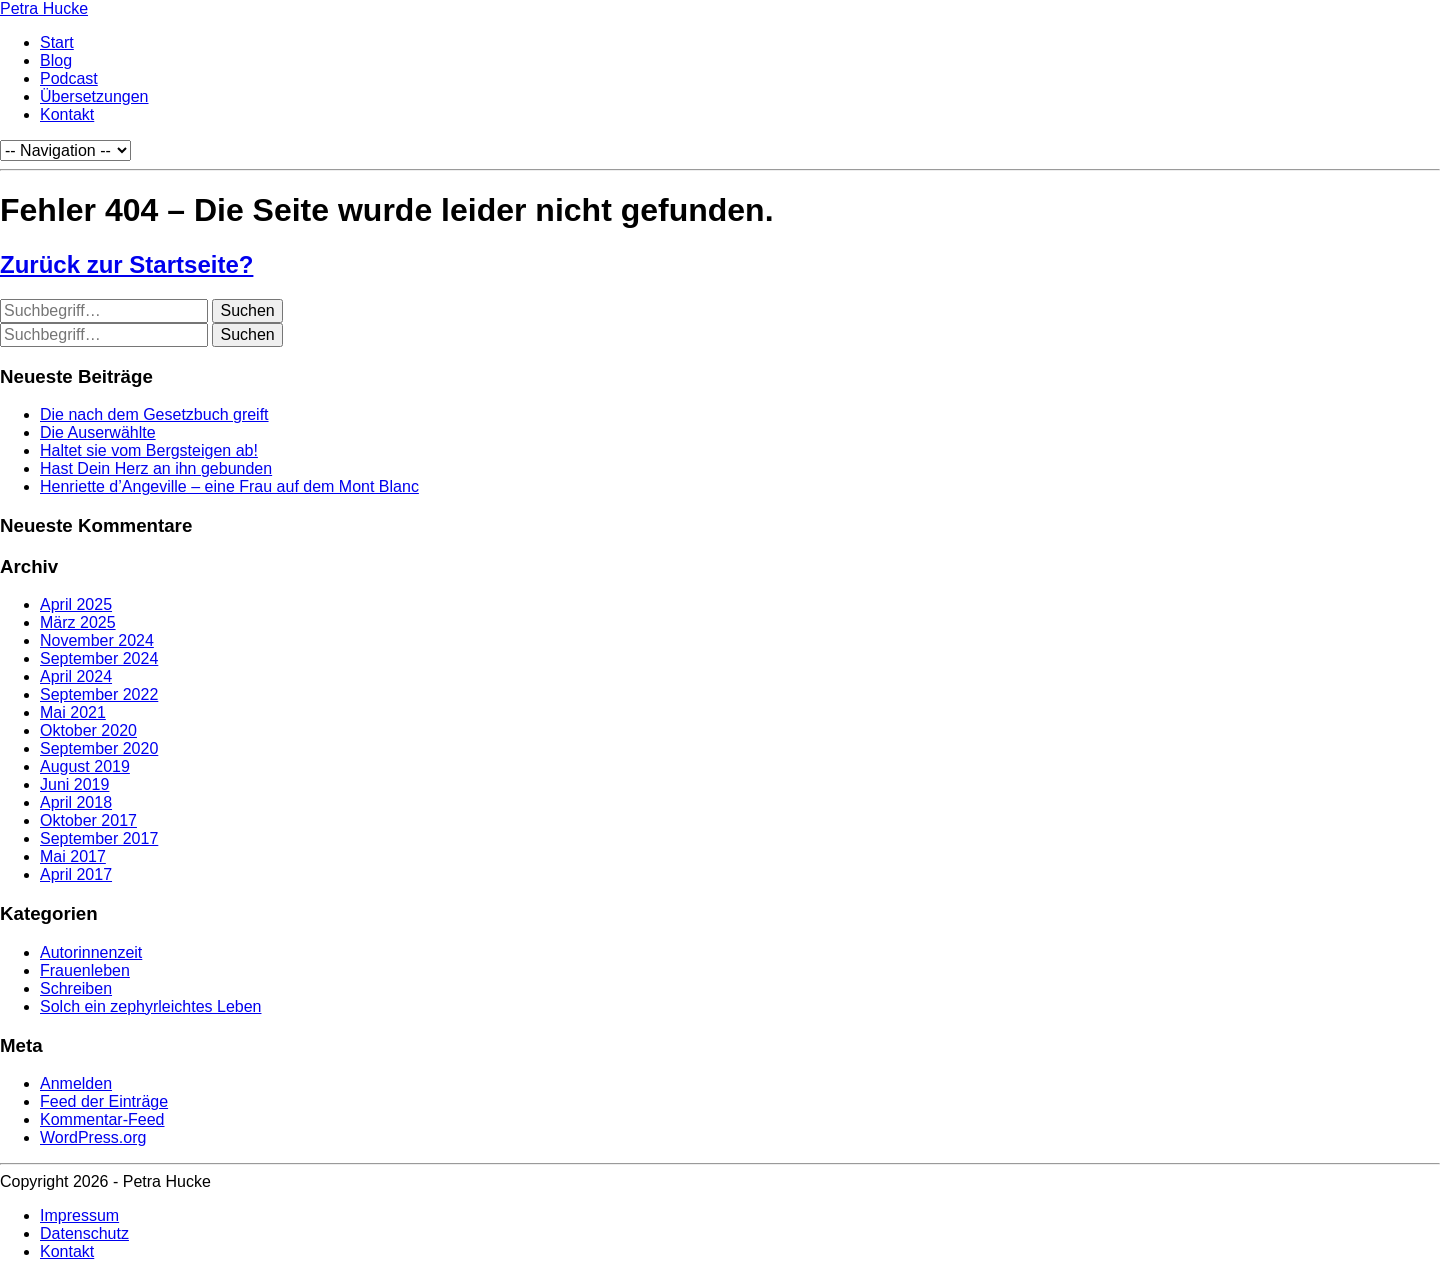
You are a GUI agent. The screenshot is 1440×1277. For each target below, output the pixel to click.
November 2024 (97, 640)
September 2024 (99, 658)
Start (57, 42)
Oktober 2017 (88, 820)
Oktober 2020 (88, 730)
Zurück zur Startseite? (126, 264)
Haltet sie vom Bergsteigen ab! (149, 450)
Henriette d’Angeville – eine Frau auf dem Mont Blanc (229, 486)
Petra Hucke (44, 8)
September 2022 (99, 694)
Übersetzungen (94, 96)
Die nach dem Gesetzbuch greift (154, 414)
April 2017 (76, 874)
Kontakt (67, 114)
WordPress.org (93, 1137)
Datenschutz (84, 1233)
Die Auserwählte (98, 432)
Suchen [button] (247, 310)
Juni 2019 (74, 784)
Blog (56, 60)
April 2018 (76, 802)
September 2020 (99, 748)
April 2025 (76, 604)
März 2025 (78, 622)
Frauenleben (85, 970)
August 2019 (85, 766)
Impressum (79, 1215)
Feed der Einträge (104, 1101)
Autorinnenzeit (91, 952)
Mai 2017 (73, 856)
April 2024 (76, 676)
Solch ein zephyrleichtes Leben (150, 1006)
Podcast (69, 78)
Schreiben (76, 988)
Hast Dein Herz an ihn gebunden (156, 468)
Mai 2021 (73, 712)
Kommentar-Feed (102, 1119)
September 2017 (99, 838)
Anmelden (76, 1083)
